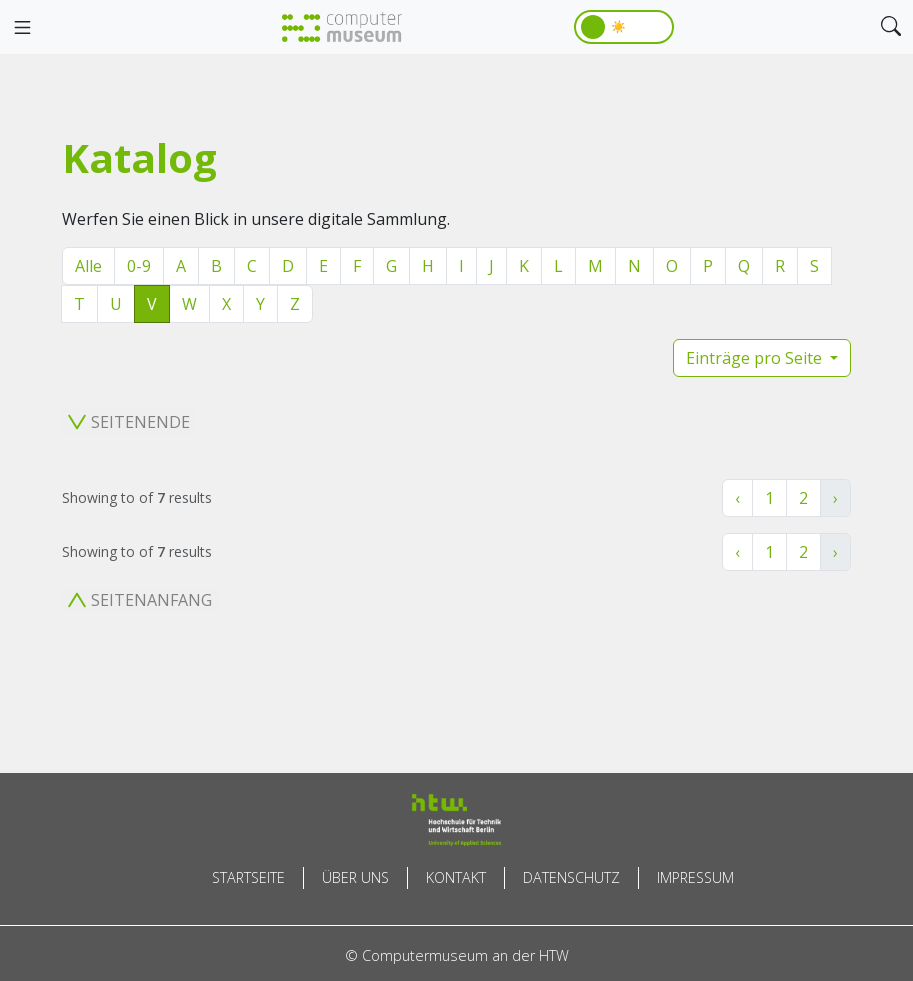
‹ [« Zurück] (737, 498)
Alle (88, 266)
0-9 (139, 266)
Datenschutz (571, 877)
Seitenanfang (140, 600)
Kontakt (456, 877)
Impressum (695, 877)
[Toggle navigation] (22, 28)
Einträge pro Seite (756, 358)
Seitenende (129, 422)
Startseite (248, 877)
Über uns (355, 877)
